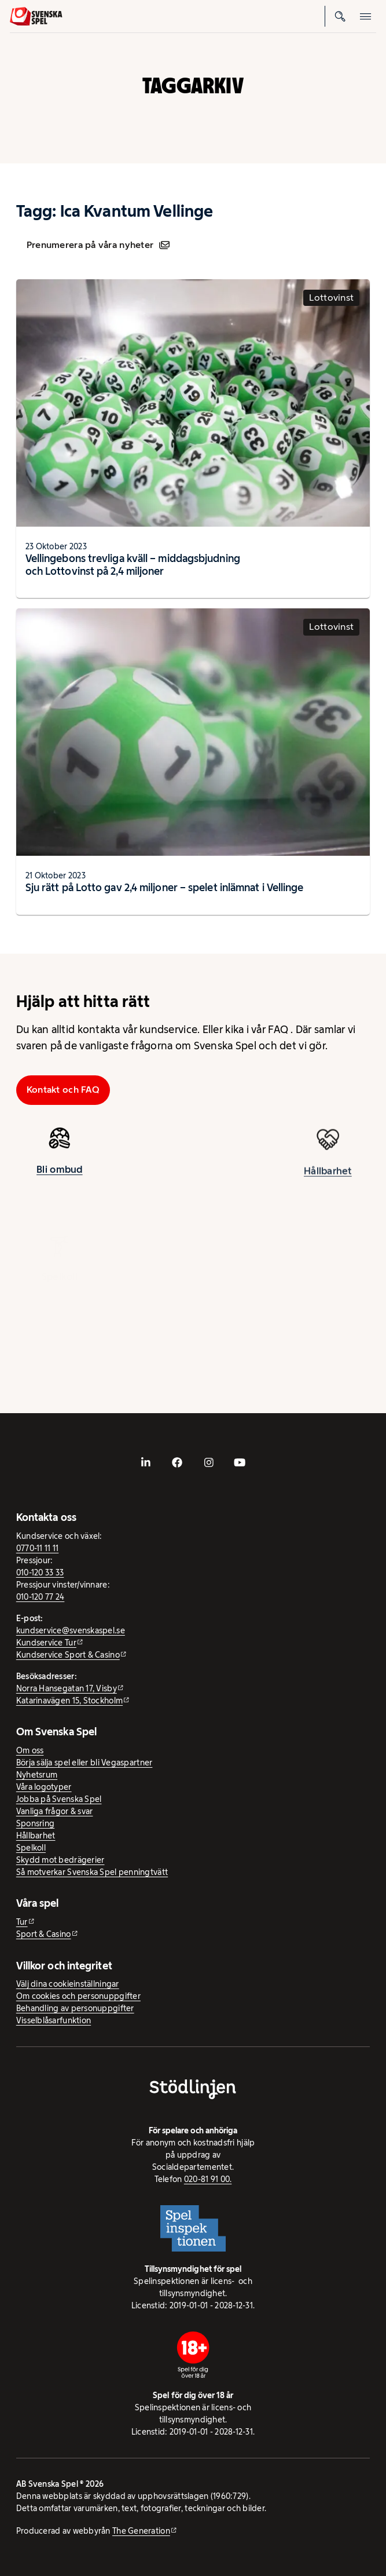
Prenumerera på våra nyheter (98, 244)
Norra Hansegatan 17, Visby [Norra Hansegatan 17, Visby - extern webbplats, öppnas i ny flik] (66, 1688)
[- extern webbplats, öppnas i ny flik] (145, 1462)
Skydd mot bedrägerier (60, 1860)
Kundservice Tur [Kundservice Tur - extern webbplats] (46, 1642)
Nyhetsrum (36, 1774)
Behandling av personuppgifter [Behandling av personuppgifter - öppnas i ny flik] (75, 2008)
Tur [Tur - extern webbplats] (22, 1922)
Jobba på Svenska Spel (59, 1799)
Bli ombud (59, 1174)
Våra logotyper (44, 1787)
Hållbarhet (328, 1181)
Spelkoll (31, 1847)
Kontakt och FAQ (63, 1089)
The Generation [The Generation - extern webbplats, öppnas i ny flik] (141, 2531)
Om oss (30, 1750)
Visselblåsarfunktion (53, 2020)
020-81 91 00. (208, 2179)
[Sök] (340, 16)
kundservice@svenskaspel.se (70, 1630)
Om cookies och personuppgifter (78, 1996)
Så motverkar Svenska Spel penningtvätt (92, 1872)
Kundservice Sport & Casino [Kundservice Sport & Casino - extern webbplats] (68, 1655)
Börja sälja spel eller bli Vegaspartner (84, 1762)
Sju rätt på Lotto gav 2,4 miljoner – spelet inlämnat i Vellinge (164, 887)
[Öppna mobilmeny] (365, 16)
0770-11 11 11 (37, 1548)
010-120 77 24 (40, 1597)
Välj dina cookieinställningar (67, 1984)
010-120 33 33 (40, 1572)
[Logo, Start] (36, 16)
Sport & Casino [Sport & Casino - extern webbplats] (43, 1934)
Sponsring (35, 1823)
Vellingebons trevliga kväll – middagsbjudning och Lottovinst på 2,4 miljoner (132, 565)
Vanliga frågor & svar (54, 1811)
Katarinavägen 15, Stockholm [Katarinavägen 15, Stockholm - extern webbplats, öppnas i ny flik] (69, 1700)
